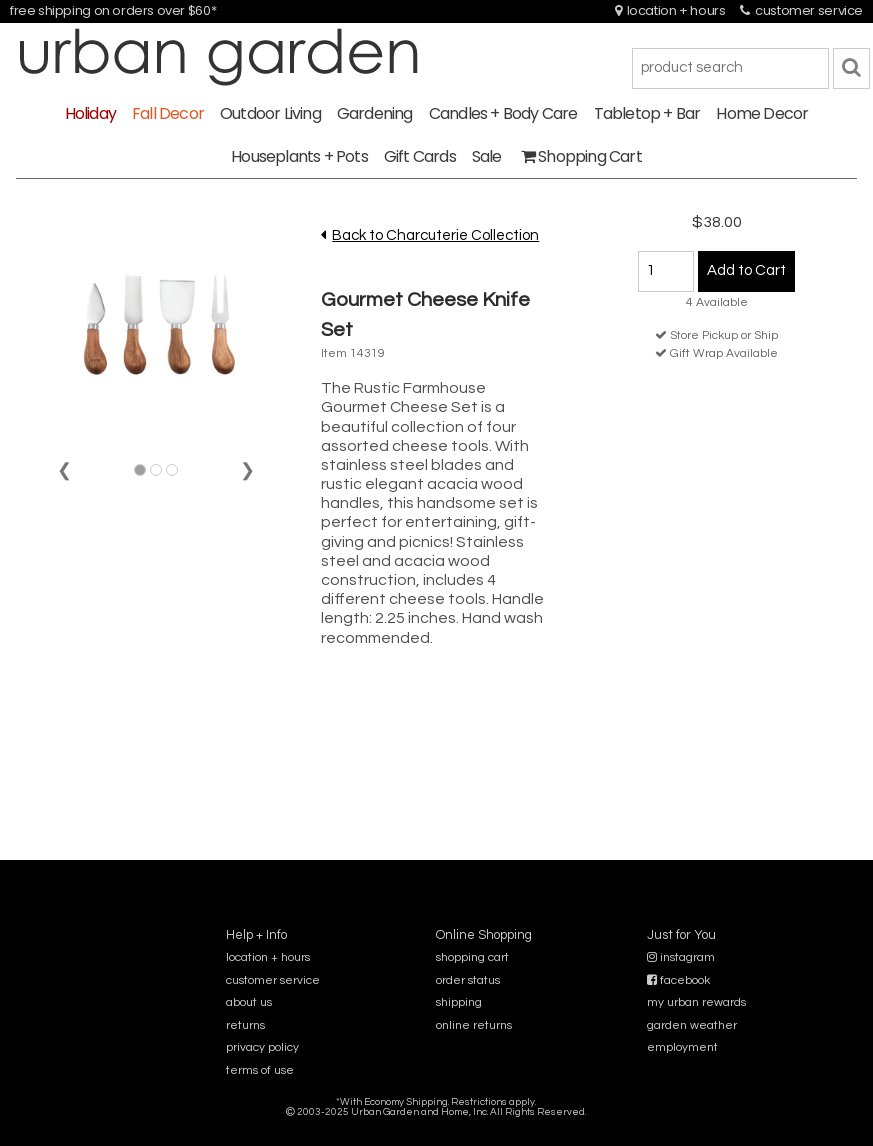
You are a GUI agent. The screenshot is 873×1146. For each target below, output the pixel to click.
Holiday (90, 113)
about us (249, 1002)
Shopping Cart (581, 156)
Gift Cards (420, 156)
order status (468, 980)
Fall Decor (168, 113)
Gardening (375, 113)
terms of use (260, 1070)
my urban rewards (696, 1002)
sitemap (436, 1125)
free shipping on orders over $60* (113, 10)
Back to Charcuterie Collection (435, 235)
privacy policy (262, 1047)
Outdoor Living (270, 113)
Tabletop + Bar (647, 113)
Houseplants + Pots (299, 156)
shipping (459, 1002)
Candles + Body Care (503, 113)
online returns (474, 1025)
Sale (487, 156)
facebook (678, 980)
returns (245, 1025)
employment (682, 1047)
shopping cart (472, 957)
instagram (681, 957)
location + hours (670, 10)
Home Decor (762, 113)
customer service (801, 10)
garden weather (692, 1025)
